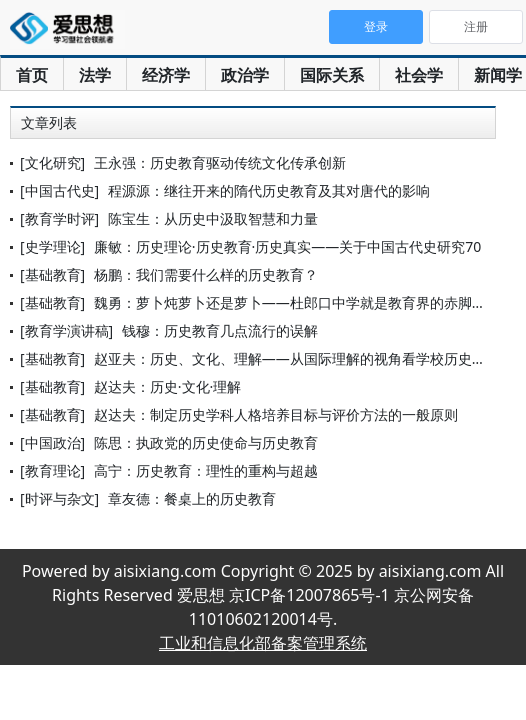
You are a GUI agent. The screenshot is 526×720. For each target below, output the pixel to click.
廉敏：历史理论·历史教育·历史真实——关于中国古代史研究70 (288, 246)
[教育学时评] (59, 218)
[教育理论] (52, 470)
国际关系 (332, 75)
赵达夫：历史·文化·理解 (168, 386)
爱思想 (67, 30)
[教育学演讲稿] (66, 330)
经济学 (166, 75)
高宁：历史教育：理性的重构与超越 (206, 470)
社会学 (419, 75)
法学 (95, 75)
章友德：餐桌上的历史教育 (192, 498)
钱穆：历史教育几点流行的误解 (220, 330)
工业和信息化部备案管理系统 (263, 643)
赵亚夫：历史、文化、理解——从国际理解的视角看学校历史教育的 (304, 358)
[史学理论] (52, 246)
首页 (32, 75)
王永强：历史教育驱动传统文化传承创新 (220, 162)
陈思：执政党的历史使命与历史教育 (206, 442)
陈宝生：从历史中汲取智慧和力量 (213, 218)
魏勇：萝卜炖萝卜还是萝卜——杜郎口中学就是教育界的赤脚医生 (297, 302)
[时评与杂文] (59, 498)
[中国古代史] (59, 190)
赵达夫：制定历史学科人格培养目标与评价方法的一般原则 (276, 414)
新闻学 (498, 75)
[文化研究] (52, 162)
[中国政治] (52, 442)
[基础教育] (52, 274)
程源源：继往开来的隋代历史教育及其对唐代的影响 (269, 190)
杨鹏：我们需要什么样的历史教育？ (206, 274)
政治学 (245, 75)
